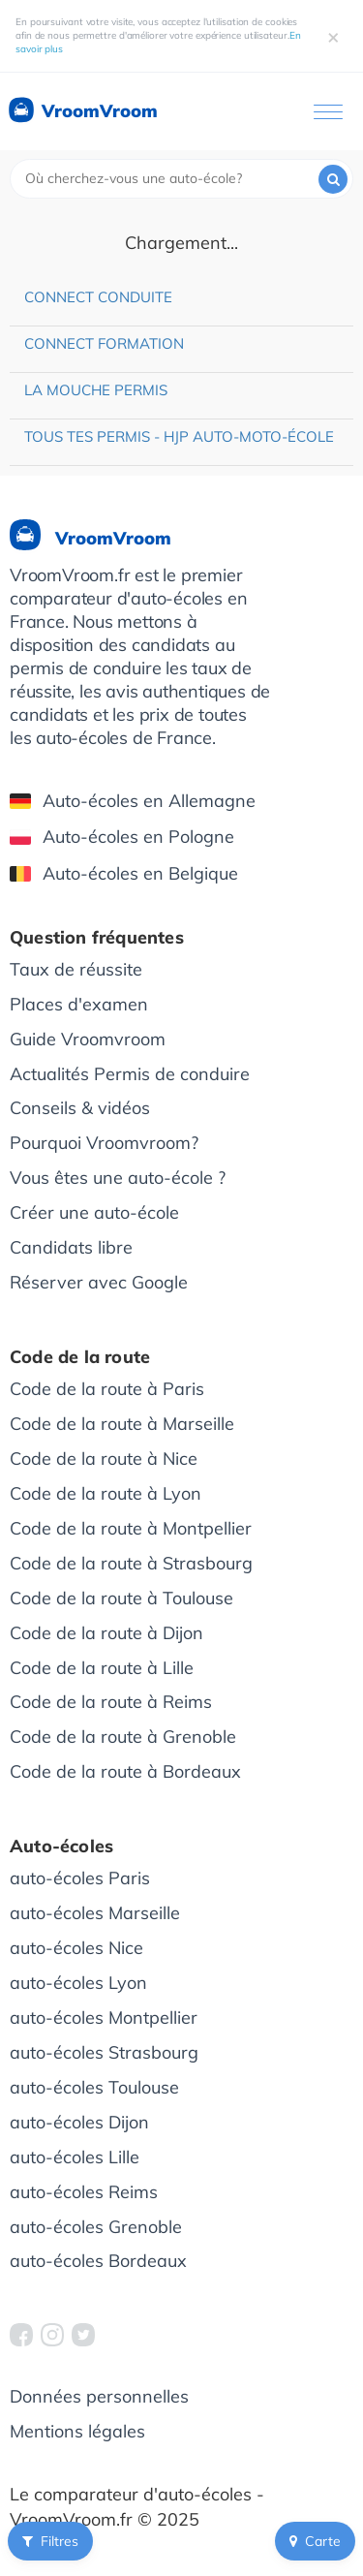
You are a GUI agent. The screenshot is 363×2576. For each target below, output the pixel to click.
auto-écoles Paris (80, 1878)
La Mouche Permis (95, 390)
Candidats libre (71, 1247)
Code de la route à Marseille (122, 1423)
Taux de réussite (76, 969)
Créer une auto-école (94, 1212)
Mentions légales (77, 2431)
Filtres (50, 2541)
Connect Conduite (98, 297)
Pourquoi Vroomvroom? (104, 1143)
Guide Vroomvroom (88, 1039)
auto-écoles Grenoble (96, 2227)
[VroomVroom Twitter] (83, 2334)
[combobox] (181, 179)
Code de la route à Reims (111, 1702)
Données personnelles (99, 2396)
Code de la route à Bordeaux (125, 1771)
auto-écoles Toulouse (94, 2087)
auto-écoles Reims (84, 2192)
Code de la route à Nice (103, 1458)
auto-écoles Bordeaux (98, 2261)
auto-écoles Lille (74, 2157)
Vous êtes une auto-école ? (118, 1177)
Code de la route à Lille (102, 1668)
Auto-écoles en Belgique (124, 873)
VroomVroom (82, 111)
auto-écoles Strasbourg (104, 2052)
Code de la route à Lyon (105, 1493)
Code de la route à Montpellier (131, 1528)
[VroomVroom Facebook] (21, 2334)
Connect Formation (104, 343)
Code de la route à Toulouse (121, 1598)
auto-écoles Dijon (79, 2122)
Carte (315, 2541)
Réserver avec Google (99, 1282)
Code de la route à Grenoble (123, 1736)
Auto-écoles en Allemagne (133, 801)
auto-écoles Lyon (78, 1982)
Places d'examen (79, 1004)
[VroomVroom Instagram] (52, 2334)
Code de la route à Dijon (106, 1633)
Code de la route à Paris (107, 1389)
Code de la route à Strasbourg (131, 1563)
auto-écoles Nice (76, 1948)
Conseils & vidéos (80, 1108)
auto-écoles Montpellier (103, 2017)
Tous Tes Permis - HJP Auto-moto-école (179, 436)
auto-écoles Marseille (95, 1913)
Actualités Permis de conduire (130, 1074)
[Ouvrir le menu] (328, 112)
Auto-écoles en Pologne (122, 836)
